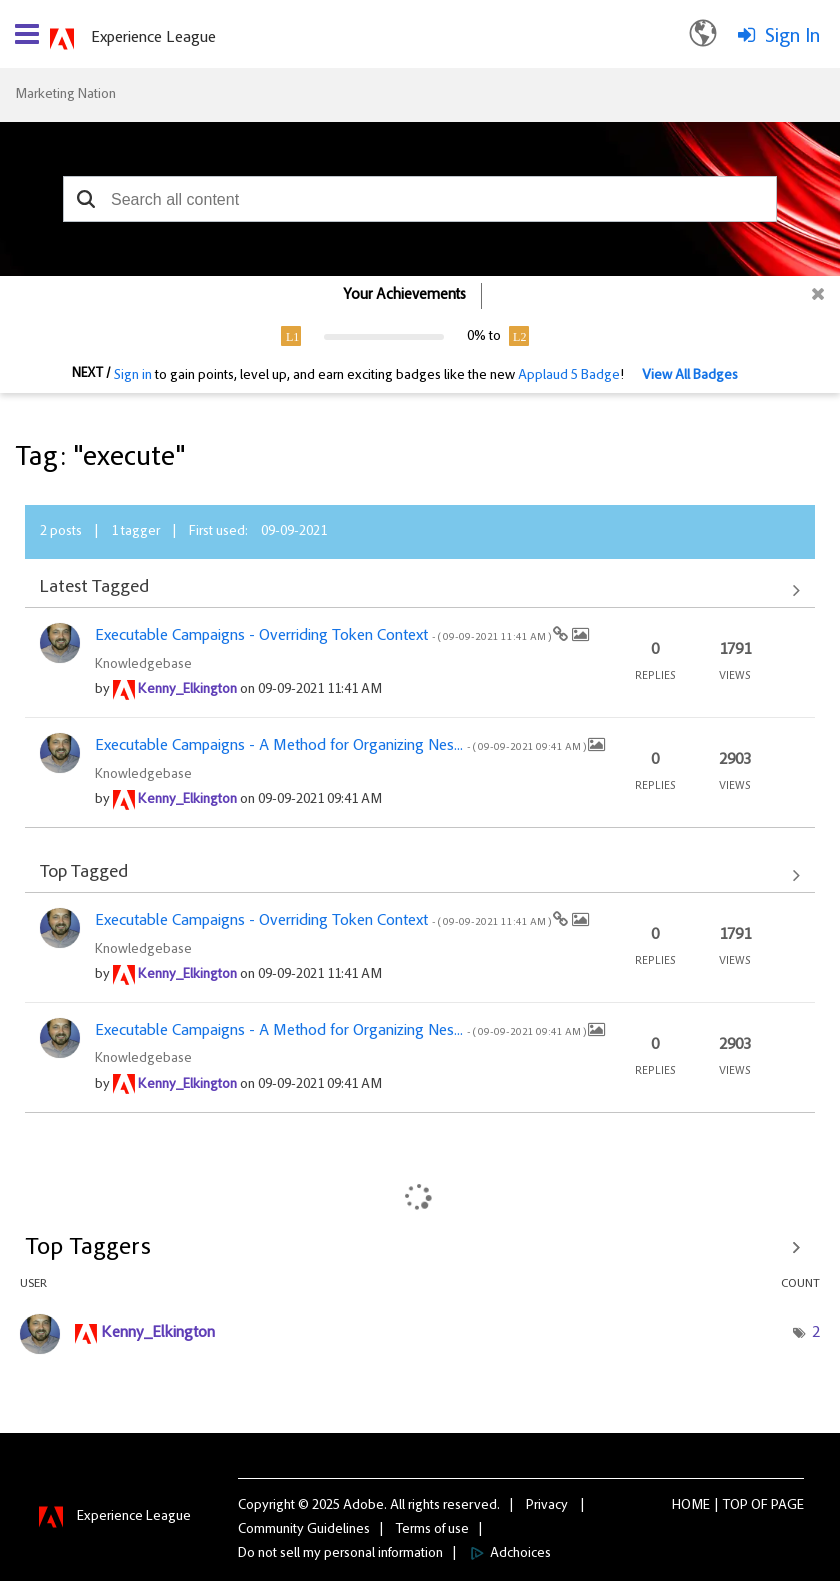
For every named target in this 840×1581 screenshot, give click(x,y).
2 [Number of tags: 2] (816, 1333)
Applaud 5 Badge (569, 376)
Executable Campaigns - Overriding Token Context (324, 636)
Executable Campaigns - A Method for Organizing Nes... (341, 746)
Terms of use (432, 1530)
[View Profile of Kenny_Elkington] (187, 690)
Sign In (792, 37)
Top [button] (735, 1506)
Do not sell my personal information (340, 1554)
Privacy (547, 1506)
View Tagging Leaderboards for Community (420, 1248)
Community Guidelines (304, 1530)
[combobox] (420, 199)
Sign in (133, 376)
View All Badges (690, 376)
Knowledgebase (143, 665)
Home (691, 1506)
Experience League (153, 38)
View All (420, 590)
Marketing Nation (65, 95)
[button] (85, 199)
